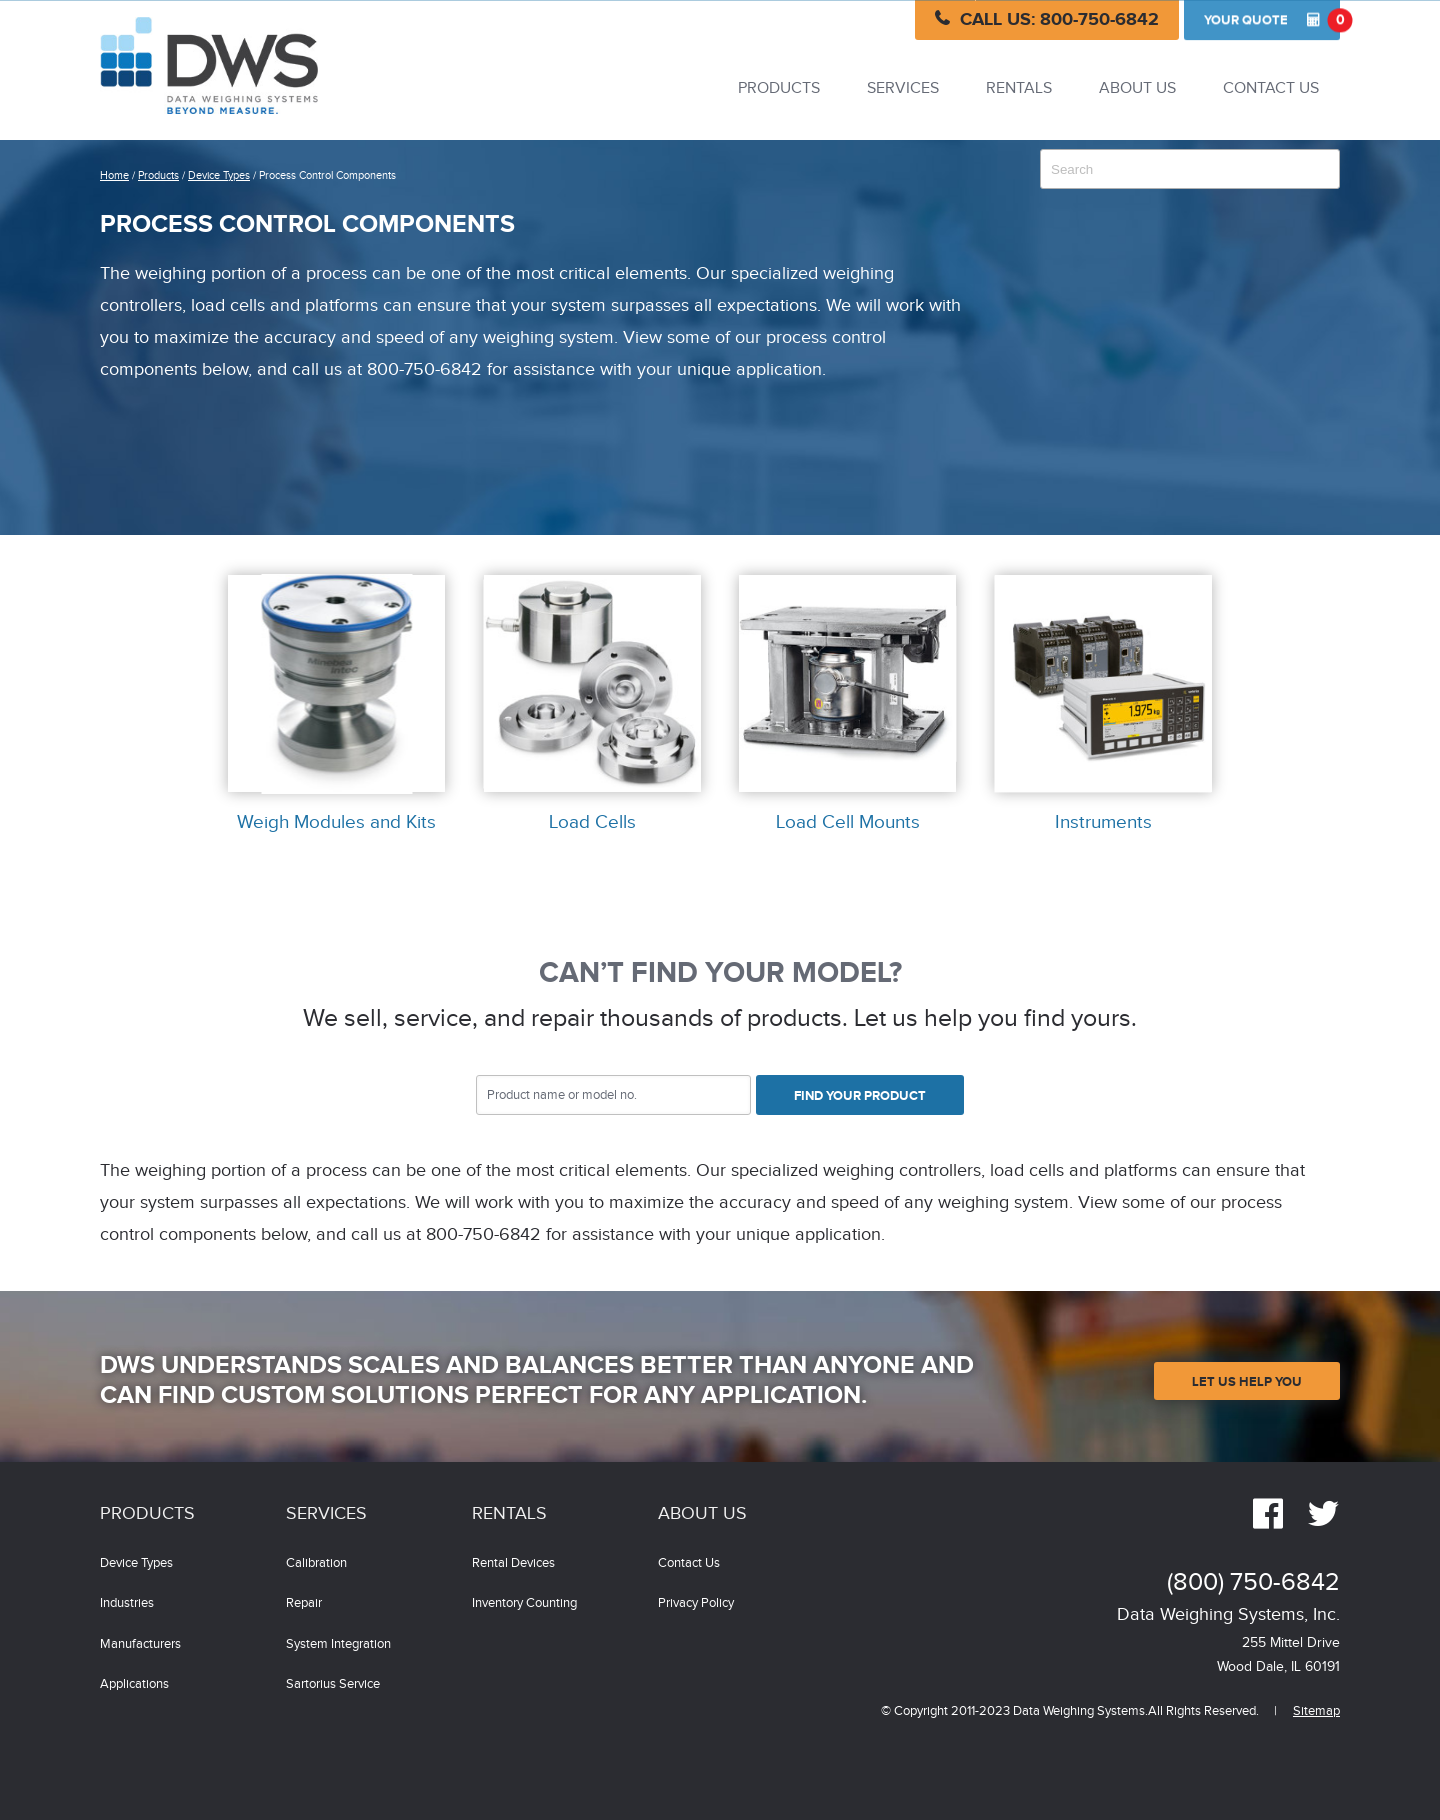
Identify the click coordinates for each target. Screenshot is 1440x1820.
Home (114, 175)
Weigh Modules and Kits (336, 823)
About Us (1137, 88)
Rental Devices (513, 1563)
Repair (304, 1603)
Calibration (316, 1563)
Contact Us (1271, 88)
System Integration (338, 1644)
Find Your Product (860, 1096)
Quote (1272, 20)
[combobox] (1190, 169)
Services (903, 88)
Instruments (1103, 823)
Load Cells (592, 823)
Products (779, 88)
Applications (134, 1684)
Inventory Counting (524, 1603)
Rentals (1019, 88)
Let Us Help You (1247, 1382)
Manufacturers (140, 1644)
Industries (127, 1603)
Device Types (219, 175)
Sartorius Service (333, 1684)
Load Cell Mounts (848, 823)
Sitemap (1316, 1711)
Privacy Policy (696, 1603)
